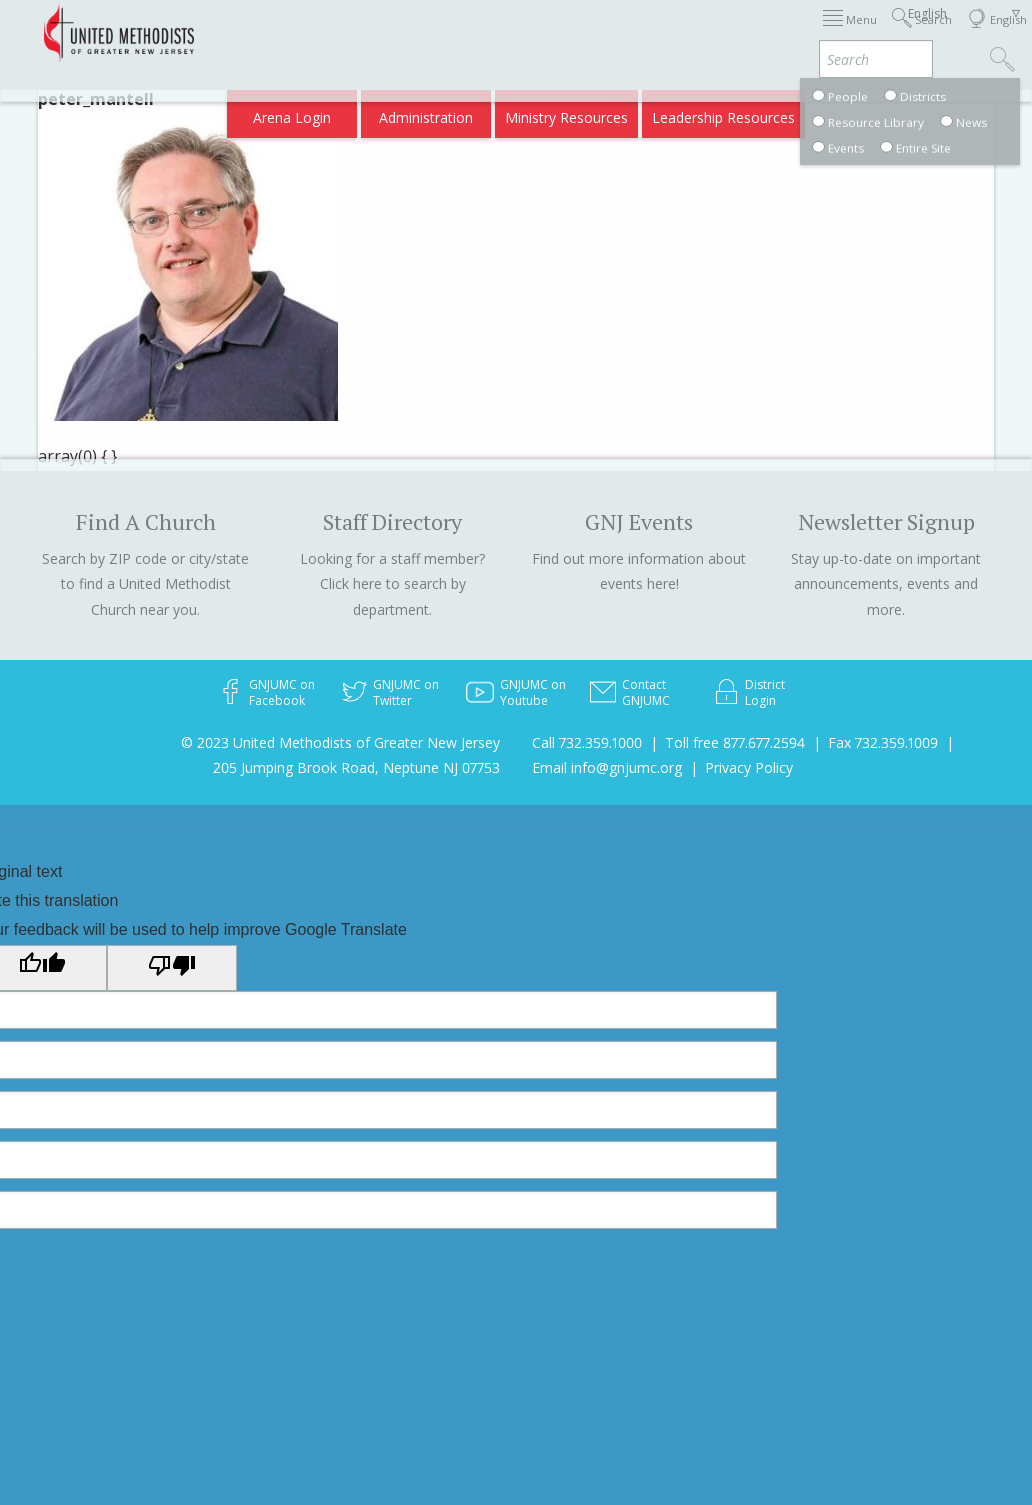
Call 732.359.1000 (587, 742)
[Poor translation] (172, 968)
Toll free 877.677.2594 (735, 742)
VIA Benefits (772, 111)
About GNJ (682, 32)
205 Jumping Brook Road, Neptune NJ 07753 (356, 767)
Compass (860, 111)
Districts (760, 32)
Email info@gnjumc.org (607, 767)
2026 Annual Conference (326, 32)
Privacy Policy (749, 767)
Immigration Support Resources (527, 32)
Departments (848, 32)
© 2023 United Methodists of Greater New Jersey (340, 742)
